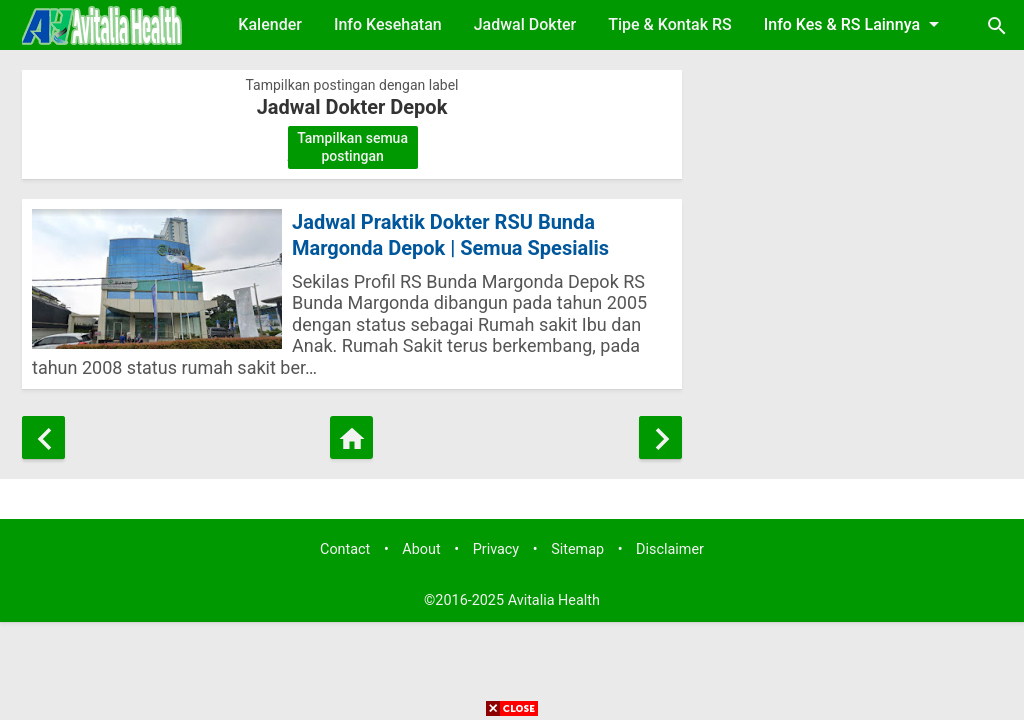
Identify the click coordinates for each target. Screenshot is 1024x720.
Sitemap (577, 549)
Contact (345, 549)
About (421, 549)
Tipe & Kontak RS (670, 24)
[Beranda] (351, 437)
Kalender (270, 24)
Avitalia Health (554, 600)
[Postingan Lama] (660, 437)
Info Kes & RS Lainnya (855, 24)
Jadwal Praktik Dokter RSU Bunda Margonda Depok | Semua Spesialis (450, 235)
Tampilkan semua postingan (352, 147)
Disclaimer (670, 549)
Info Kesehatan (388, 24)
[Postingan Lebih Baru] (43, 437)
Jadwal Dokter (525, 24)
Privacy (496, 549)
